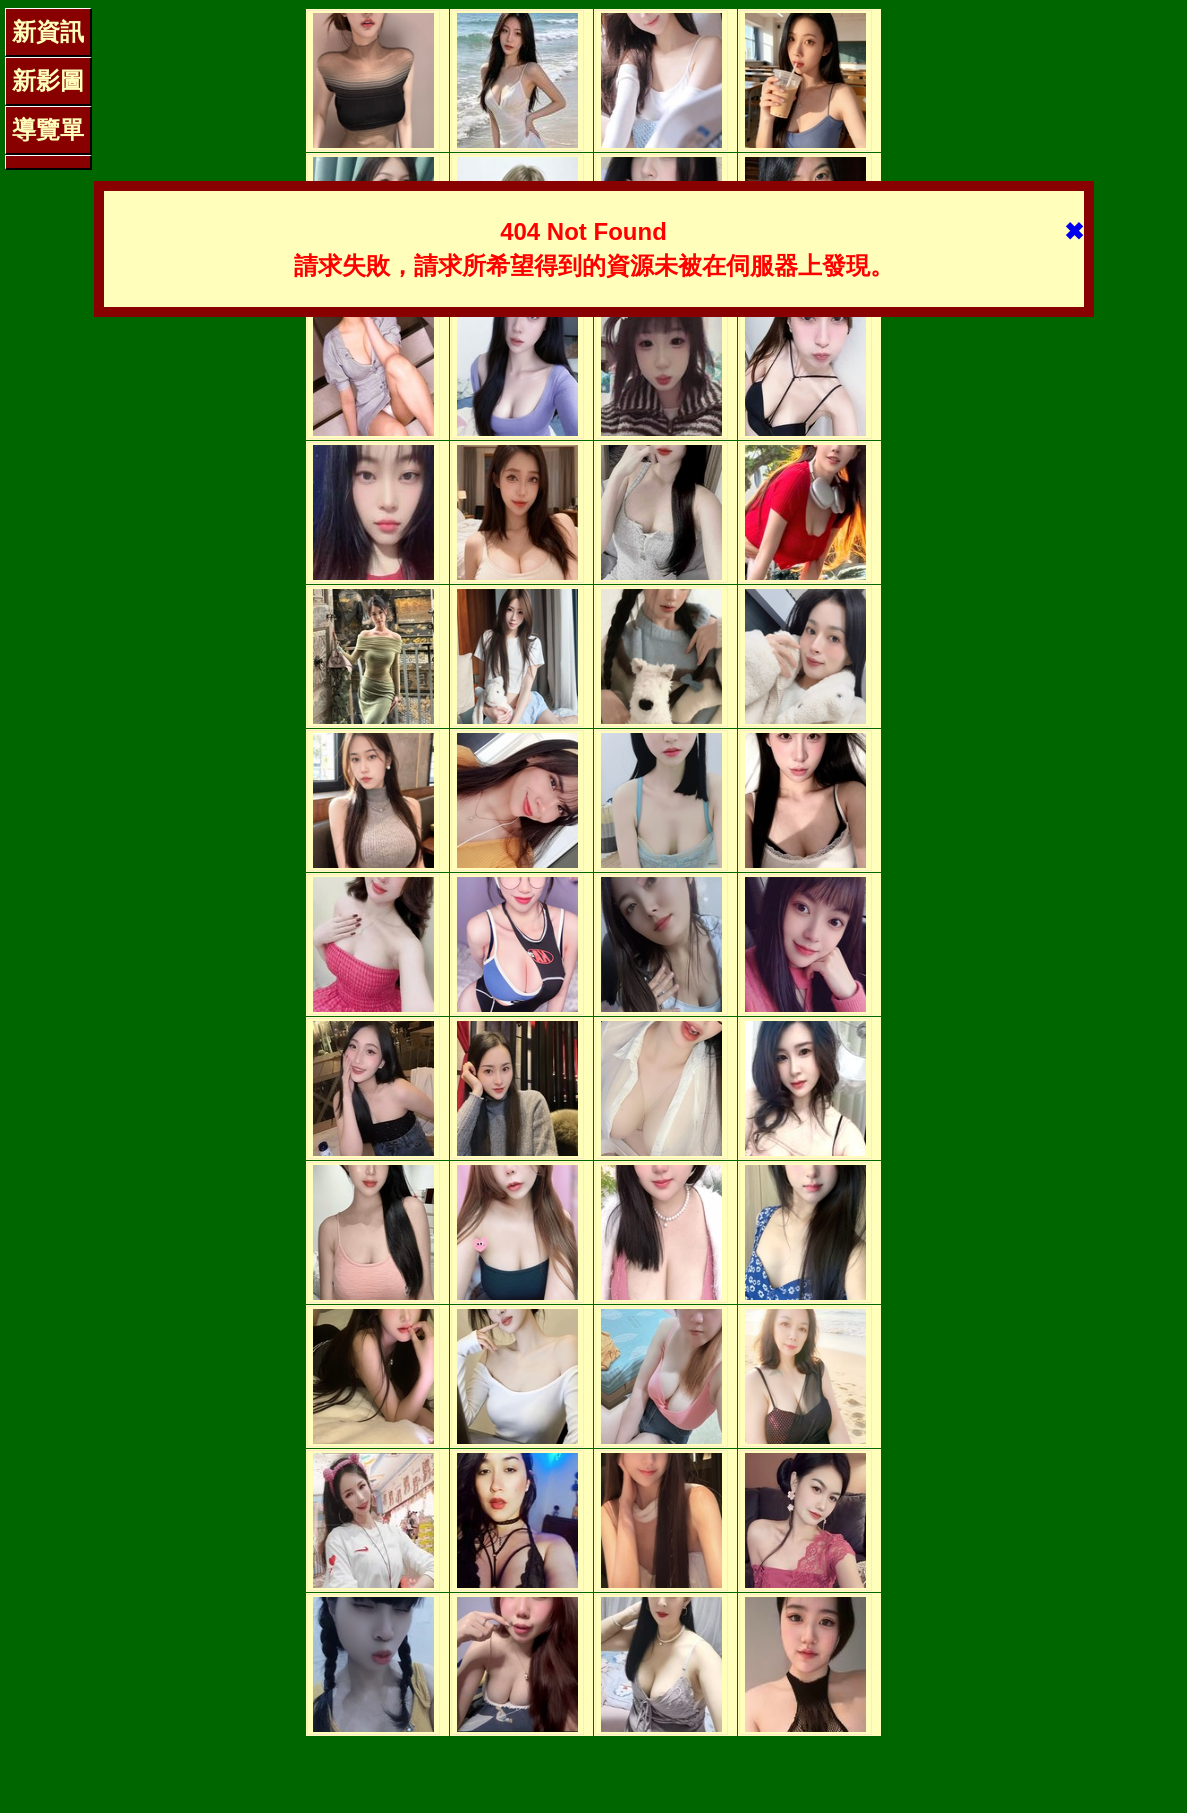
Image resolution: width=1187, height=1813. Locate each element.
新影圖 (48, 80)
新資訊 (48, 31)
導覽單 (48, 129)
